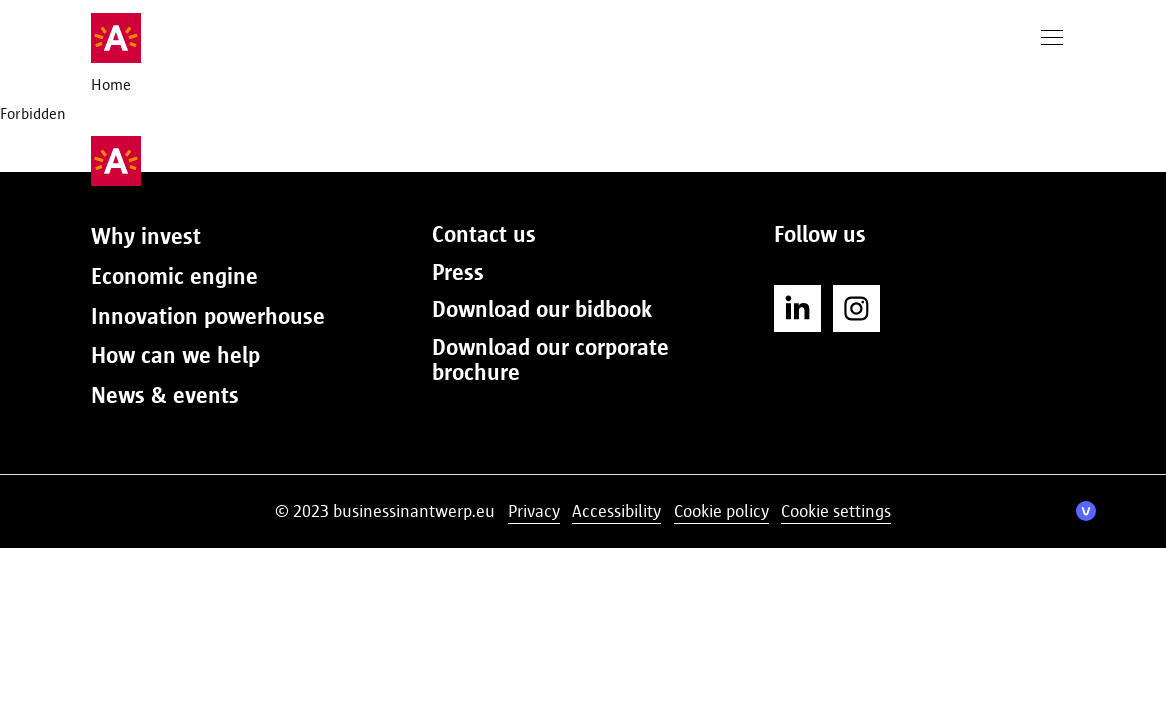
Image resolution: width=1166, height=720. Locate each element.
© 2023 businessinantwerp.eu (385, 511)
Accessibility (616, 511)
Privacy (534, 511)
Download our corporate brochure (550, 359)
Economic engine (174, 276)
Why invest (146, 236)
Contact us (484, 234)
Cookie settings (836, 511)
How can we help (175, 355)
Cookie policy (721, 511)
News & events (165, 395)
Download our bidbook (542, 309)
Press (458, 272)
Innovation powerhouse (208, 316)
